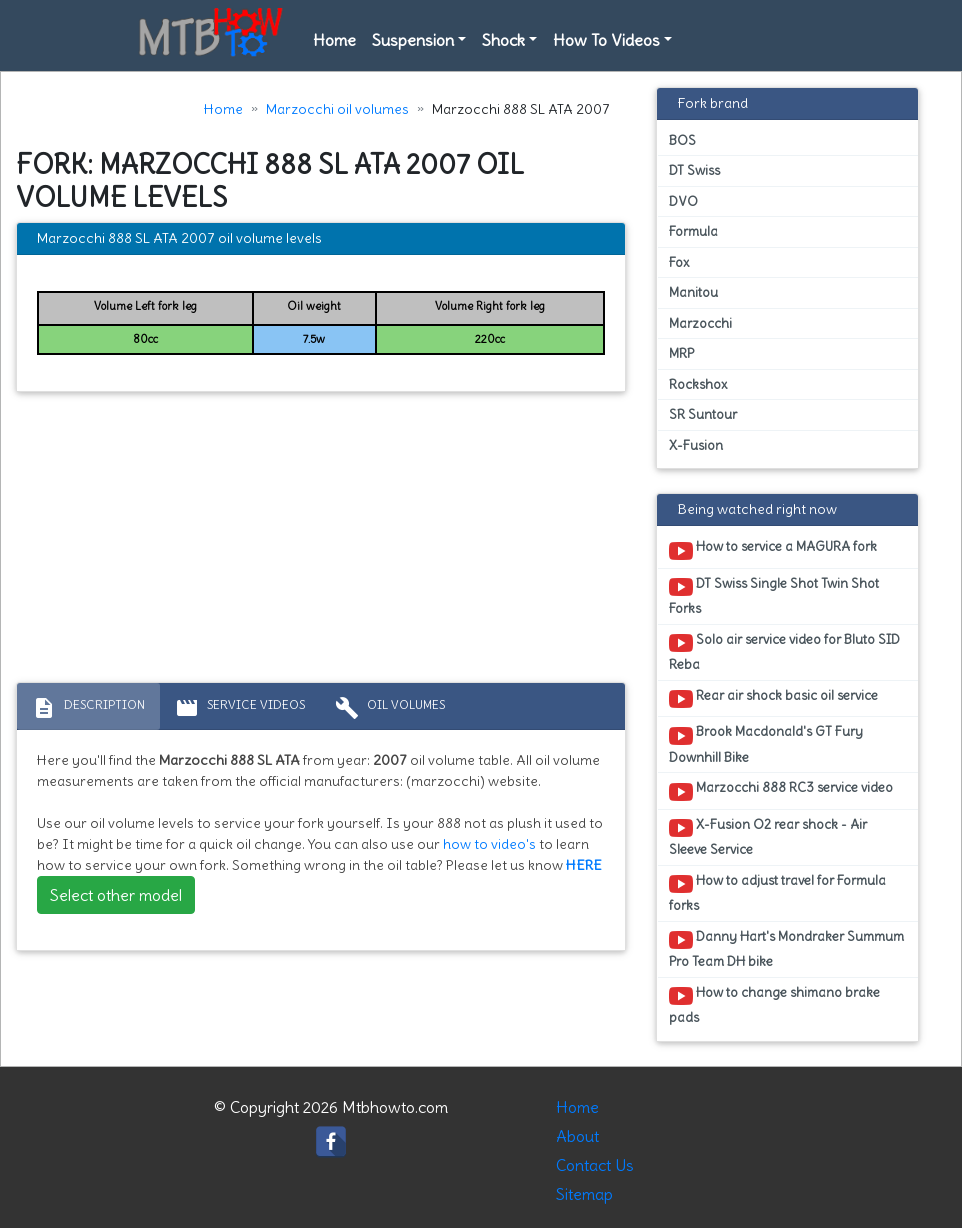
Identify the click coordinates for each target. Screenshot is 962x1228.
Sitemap (584, 1194)
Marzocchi (700, 323)
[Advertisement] (321, 542)
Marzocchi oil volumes (337, 109)
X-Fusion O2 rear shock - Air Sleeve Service (768, 837)
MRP (681, 353)
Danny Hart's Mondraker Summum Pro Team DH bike (786, 949)
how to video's (489, 844)
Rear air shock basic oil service (773, 699)
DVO (683, 201)
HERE (584, 865)
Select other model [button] (116, 895)
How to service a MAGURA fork (773, 550)
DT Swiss (694, 170)
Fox (679, 262)
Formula (693, 231)
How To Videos (606, 40)
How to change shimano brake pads (774, 1005)
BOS (682, 140)
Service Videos (240, 708)
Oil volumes (390, 708)
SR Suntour (703, 414)
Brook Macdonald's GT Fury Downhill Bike (766, 744)
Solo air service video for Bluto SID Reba (784, 652)
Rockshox (698, 384)
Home (334, 40)
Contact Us (595, 1165)
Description (88, 708)
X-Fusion (696, 445)
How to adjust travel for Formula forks (777, 893)
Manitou (693, 292)
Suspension (413, 40)
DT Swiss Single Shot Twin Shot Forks (774, 596)
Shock (503, 40)
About (577, 1136)
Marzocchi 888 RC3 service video (781, 791)
